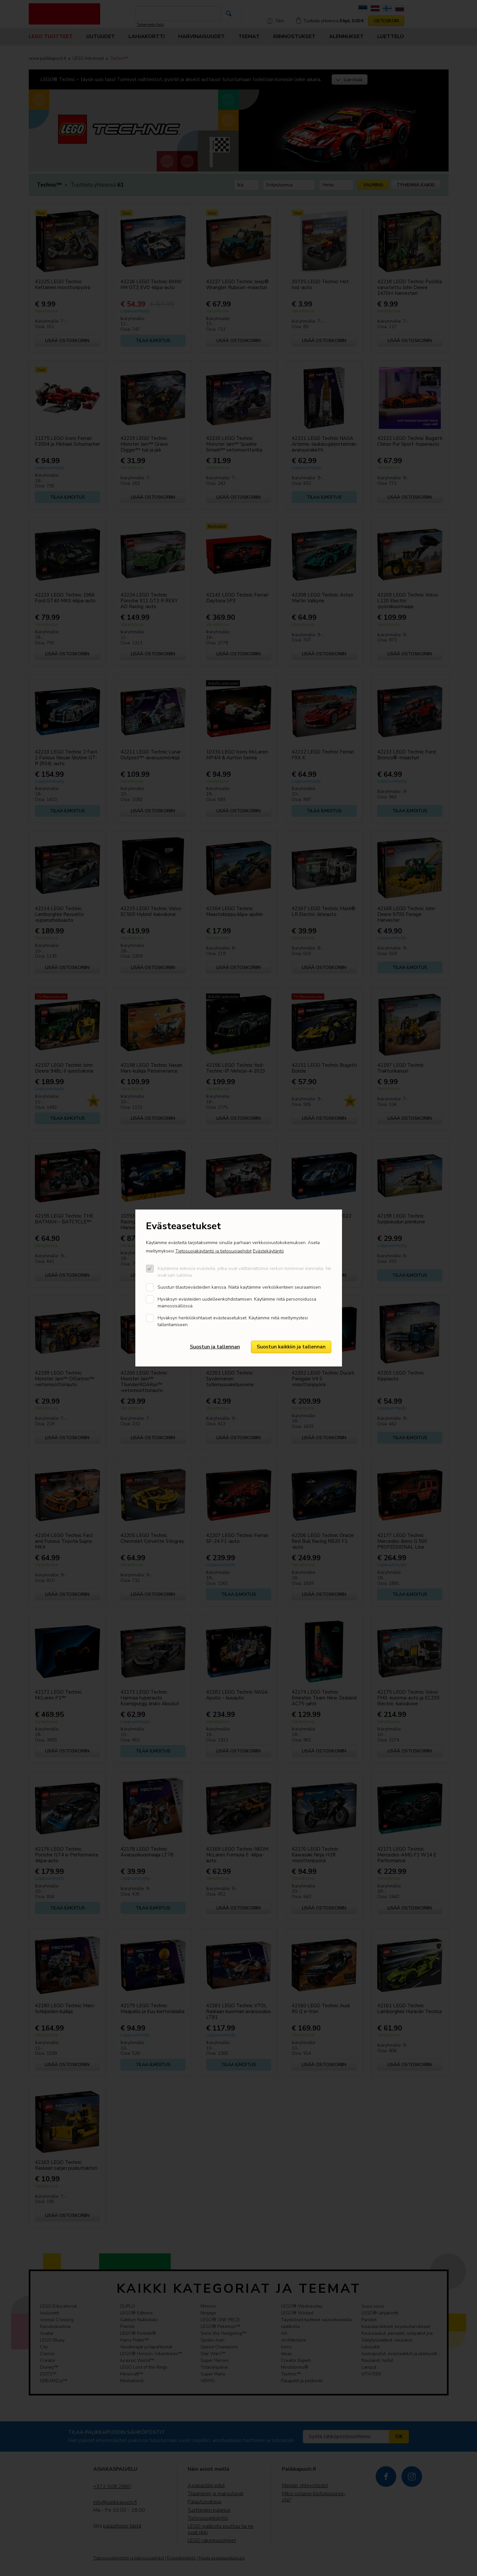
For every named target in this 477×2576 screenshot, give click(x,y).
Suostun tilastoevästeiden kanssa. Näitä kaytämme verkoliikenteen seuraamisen (239, 1287)
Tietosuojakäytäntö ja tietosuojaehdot (213, 1251)
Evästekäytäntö (268, 1251)
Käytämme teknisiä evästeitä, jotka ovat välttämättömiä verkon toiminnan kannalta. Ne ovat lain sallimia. (244, 1271)
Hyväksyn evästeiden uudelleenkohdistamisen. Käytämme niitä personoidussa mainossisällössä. (237, 1302)
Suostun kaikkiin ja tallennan (291, 1346)
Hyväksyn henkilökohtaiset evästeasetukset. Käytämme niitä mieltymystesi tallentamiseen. (233, 1321)
